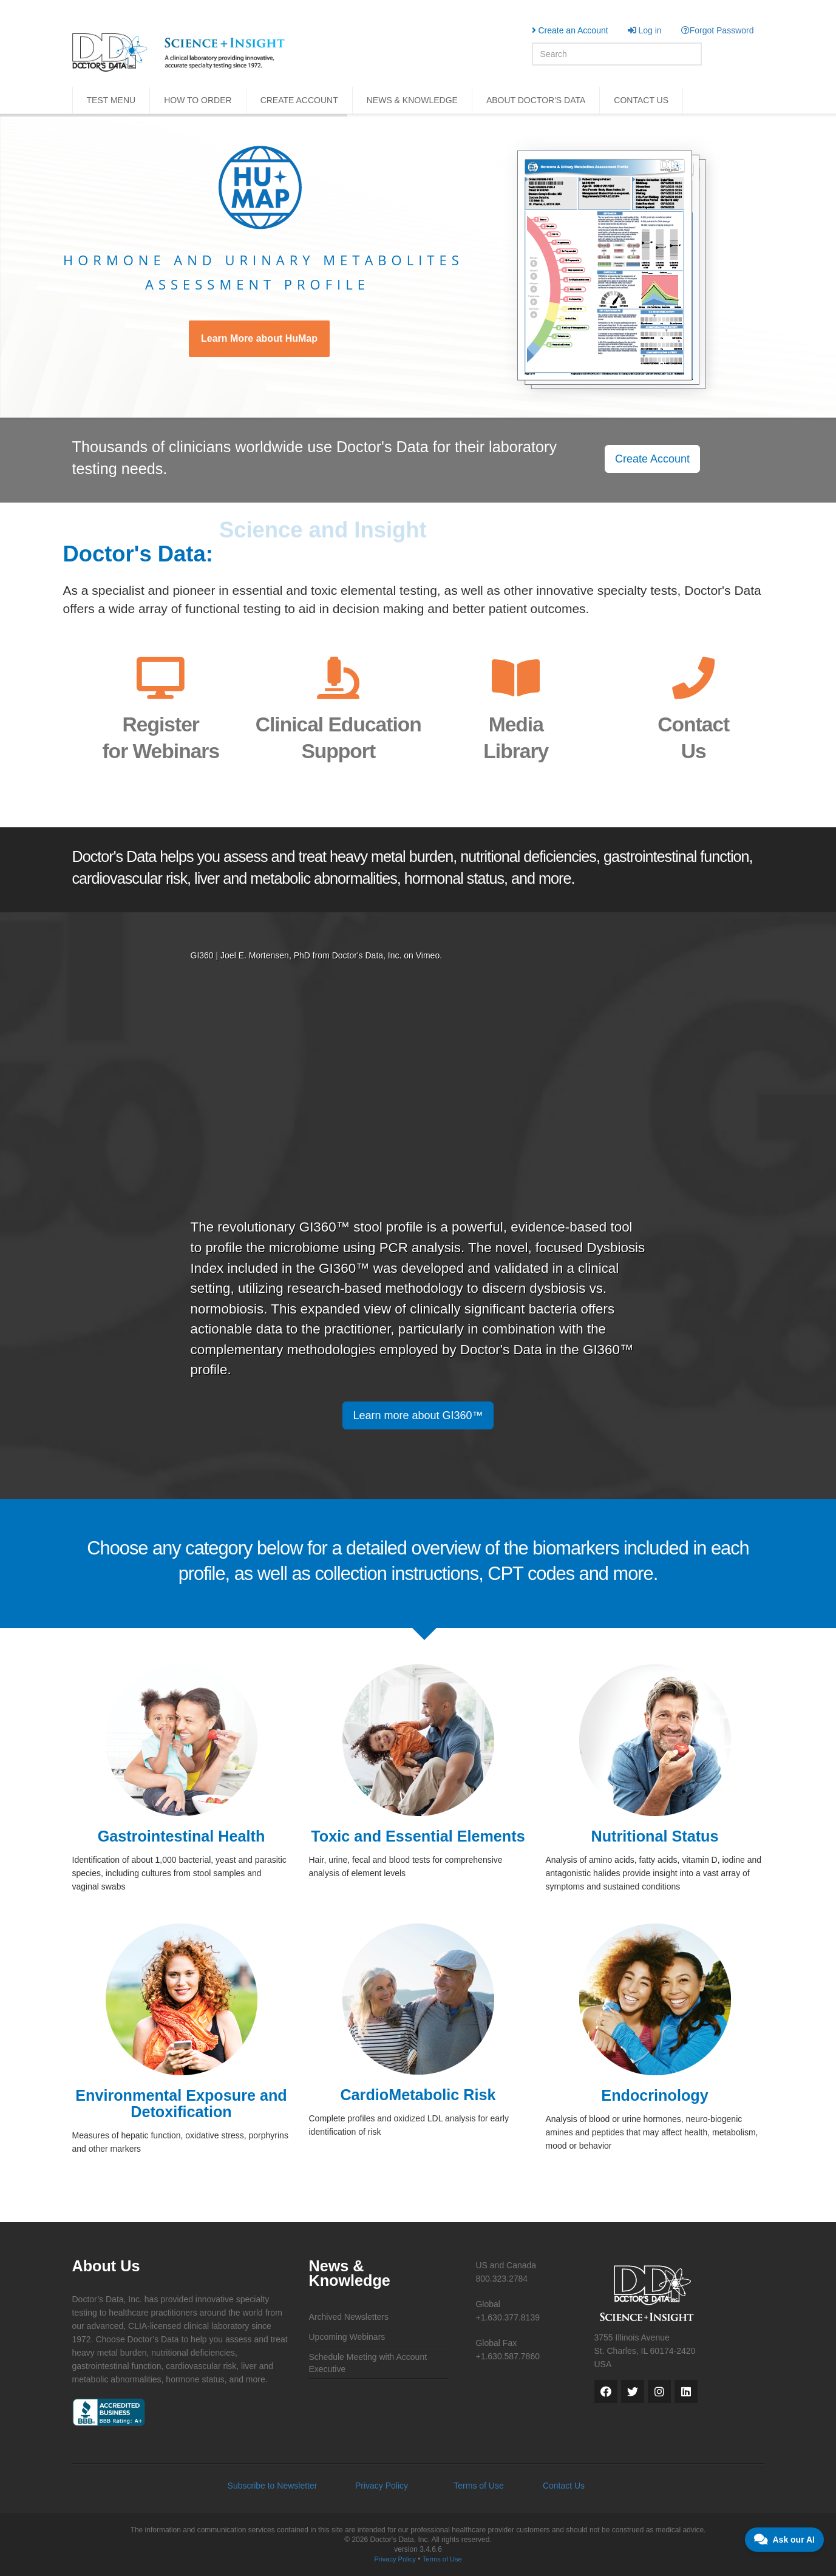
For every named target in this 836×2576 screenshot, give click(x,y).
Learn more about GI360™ (418, 1415)
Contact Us (564, 2485)
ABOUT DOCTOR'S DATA (535, 100)
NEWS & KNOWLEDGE (412, 100)
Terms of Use (478, 2485)
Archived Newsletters (349, 2317)
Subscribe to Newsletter (273, 2485)
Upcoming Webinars (347, 2337)
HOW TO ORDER (198, 100)
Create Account (652, 459)
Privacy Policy (381, 2485)
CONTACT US (641, 100)
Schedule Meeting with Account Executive (368, 2363)
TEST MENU (111, 100)
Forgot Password (717, 30)
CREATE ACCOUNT (299, 100)
